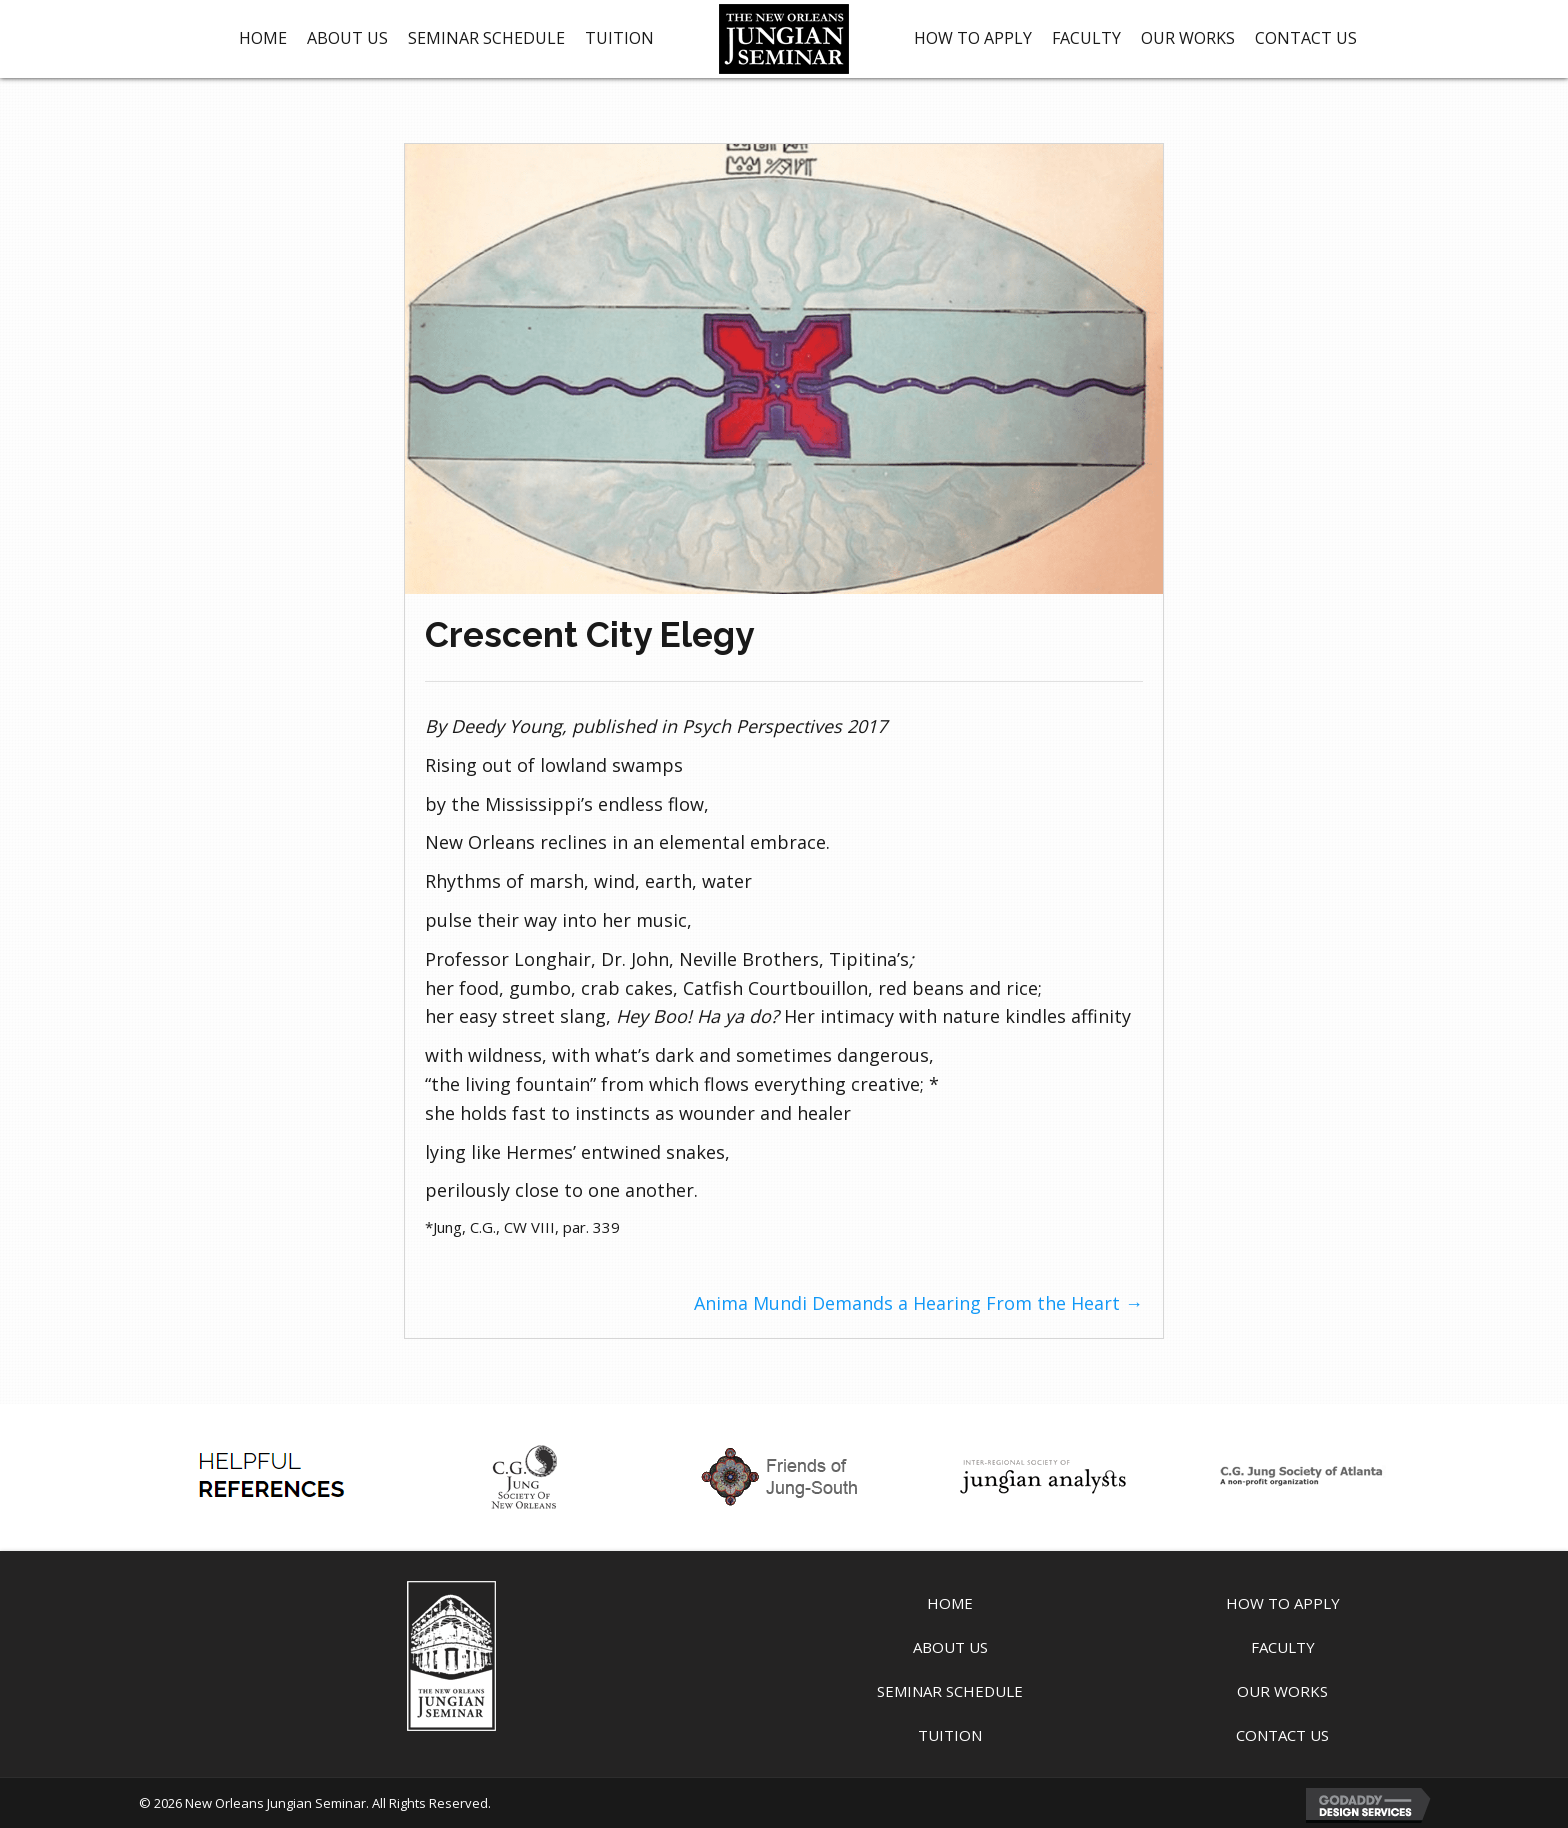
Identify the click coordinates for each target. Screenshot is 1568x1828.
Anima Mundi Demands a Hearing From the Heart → (918, 1303)
